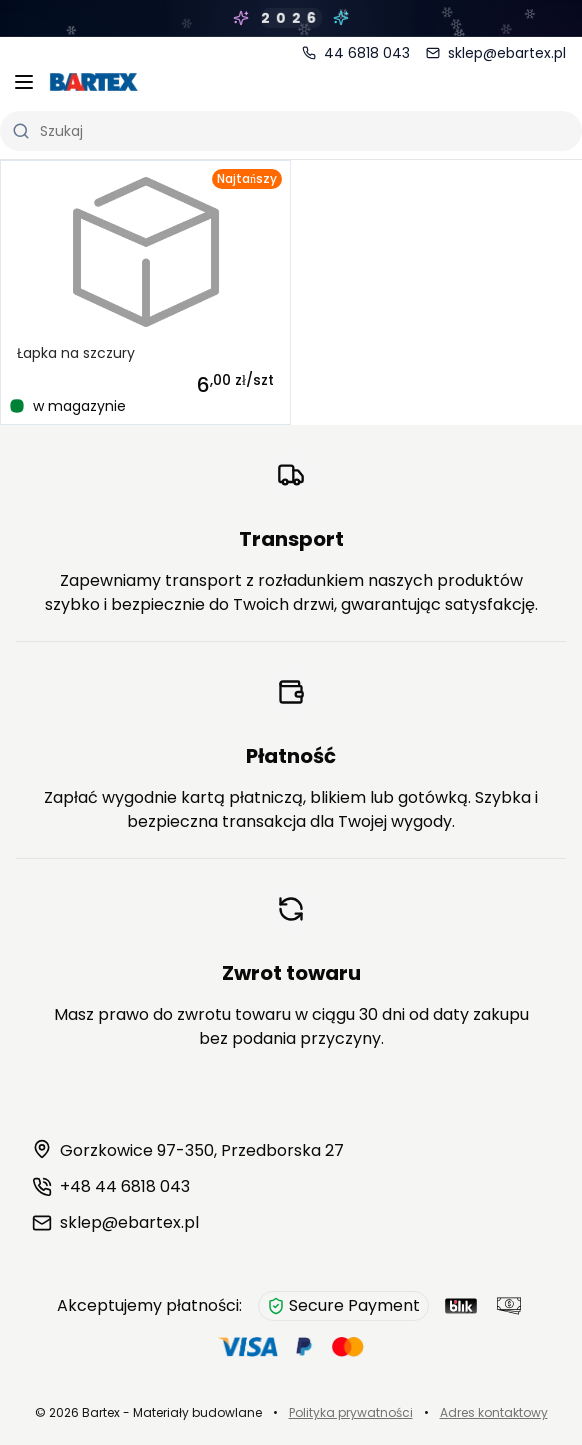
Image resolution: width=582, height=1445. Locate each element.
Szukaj (47, 131)
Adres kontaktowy (494, 1412)
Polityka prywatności (351, 1412)
